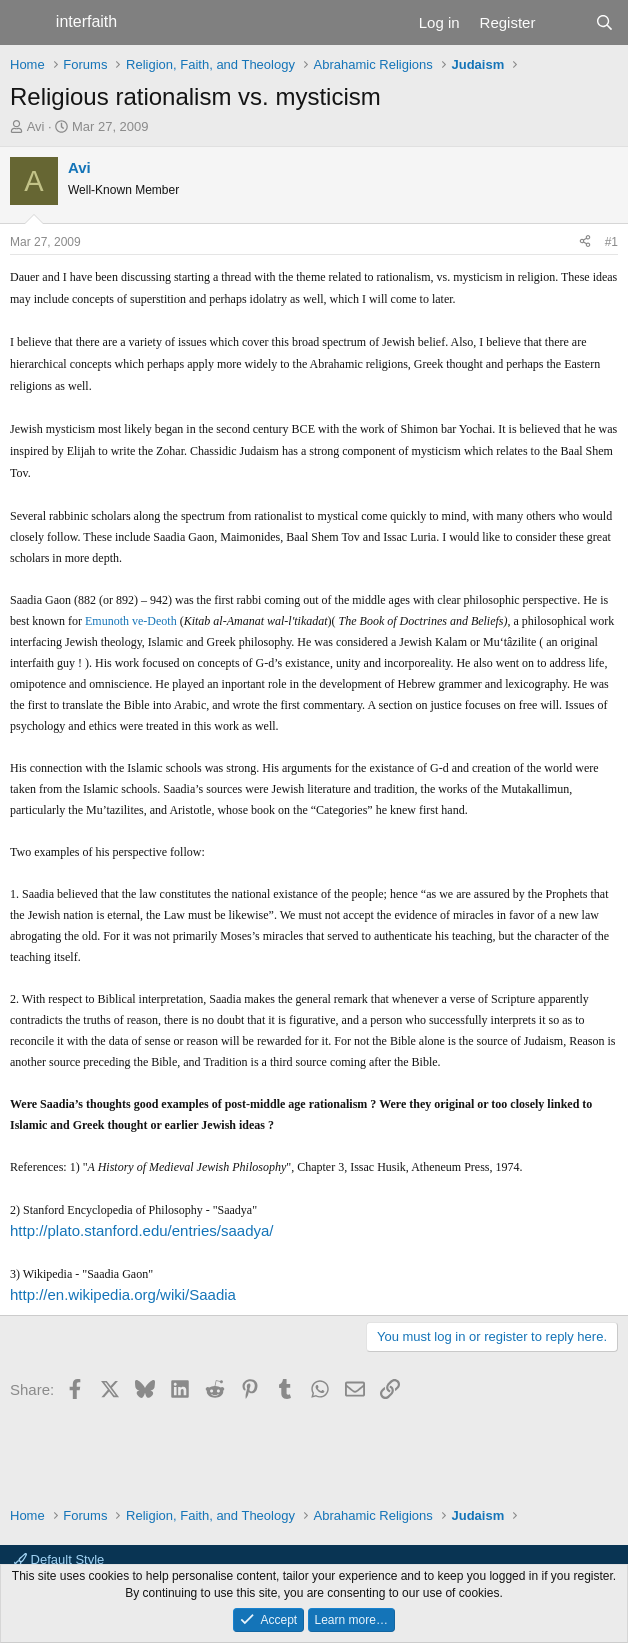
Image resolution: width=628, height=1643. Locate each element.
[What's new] (564, 22)
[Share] (585, 242)
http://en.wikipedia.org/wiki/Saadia (123, 1294)
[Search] (604, 22)
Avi (36, 126)
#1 (611, 242)
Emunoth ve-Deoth (131, 621)
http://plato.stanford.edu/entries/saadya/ (142, 1230)
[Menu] (27, 23)
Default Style (59, 1559)
